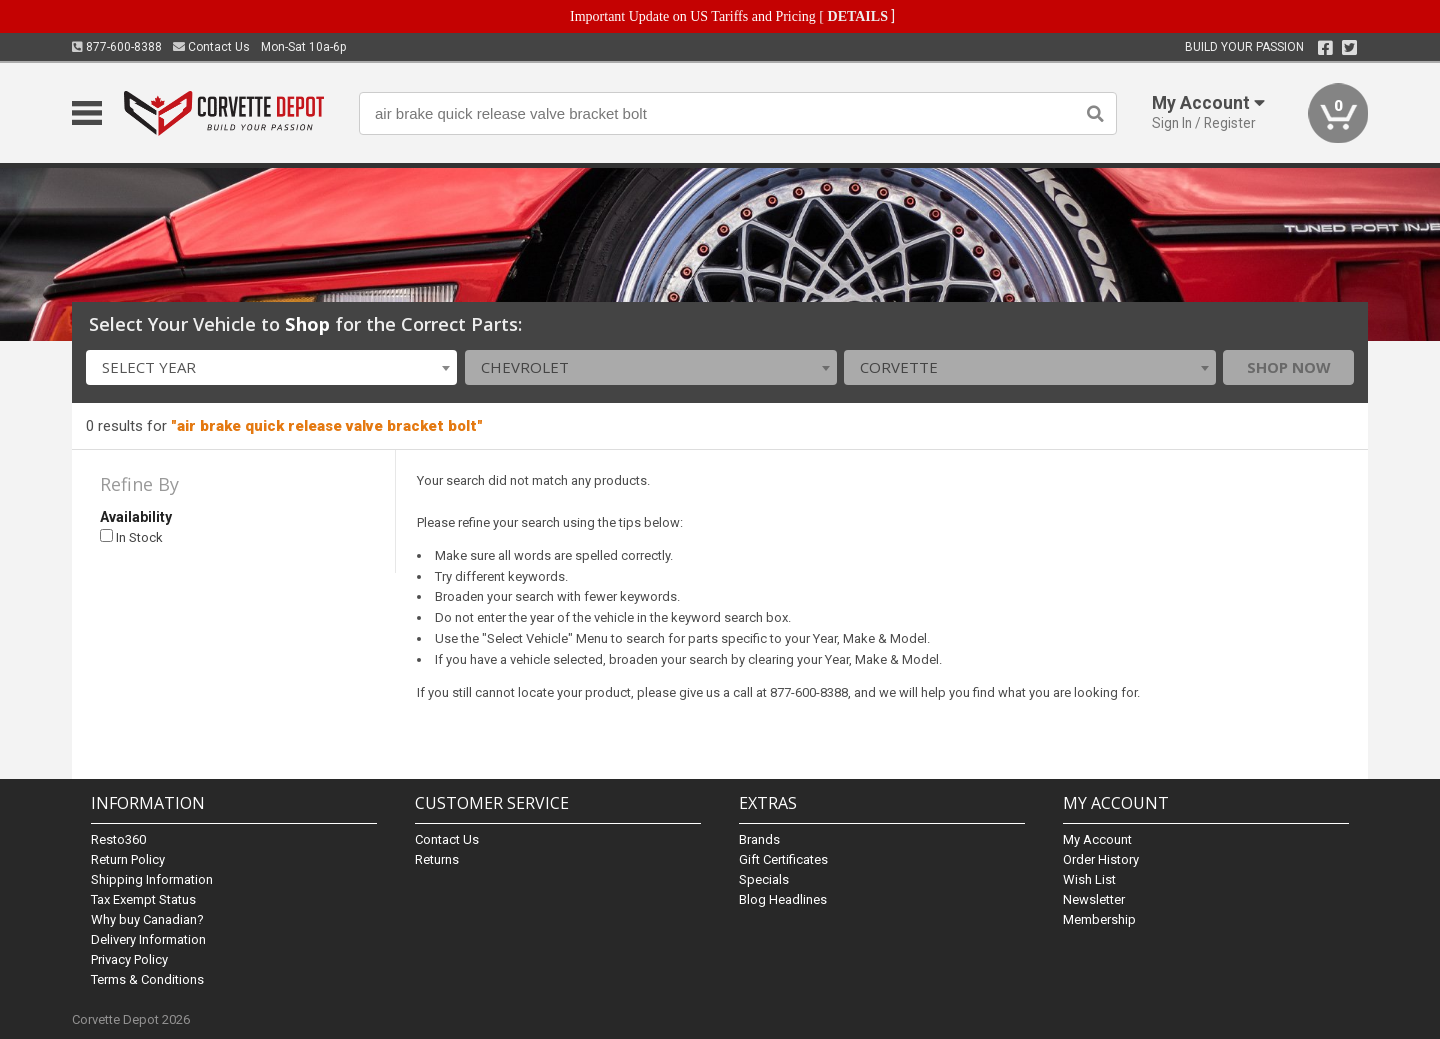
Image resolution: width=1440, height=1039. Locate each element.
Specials (764, 879)
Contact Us (211, 47)
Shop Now (1289, 367)
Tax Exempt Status (143, 899)
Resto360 (118, 839)
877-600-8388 (117, 47)
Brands (759, 839)
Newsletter (1094, 899)
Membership (1099, 919)
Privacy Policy (129, 959)
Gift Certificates (783, 859)
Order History (1101, 859)
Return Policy (128, 859)
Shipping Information (152, 879)
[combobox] (272, 367)
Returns (437, 859)
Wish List (1089, 879)
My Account (1097, 839)
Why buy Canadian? (147, 919)
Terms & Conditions (147, 979)
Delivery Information (148, 939)
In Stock (131, 537)
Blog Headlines (783, 899)
